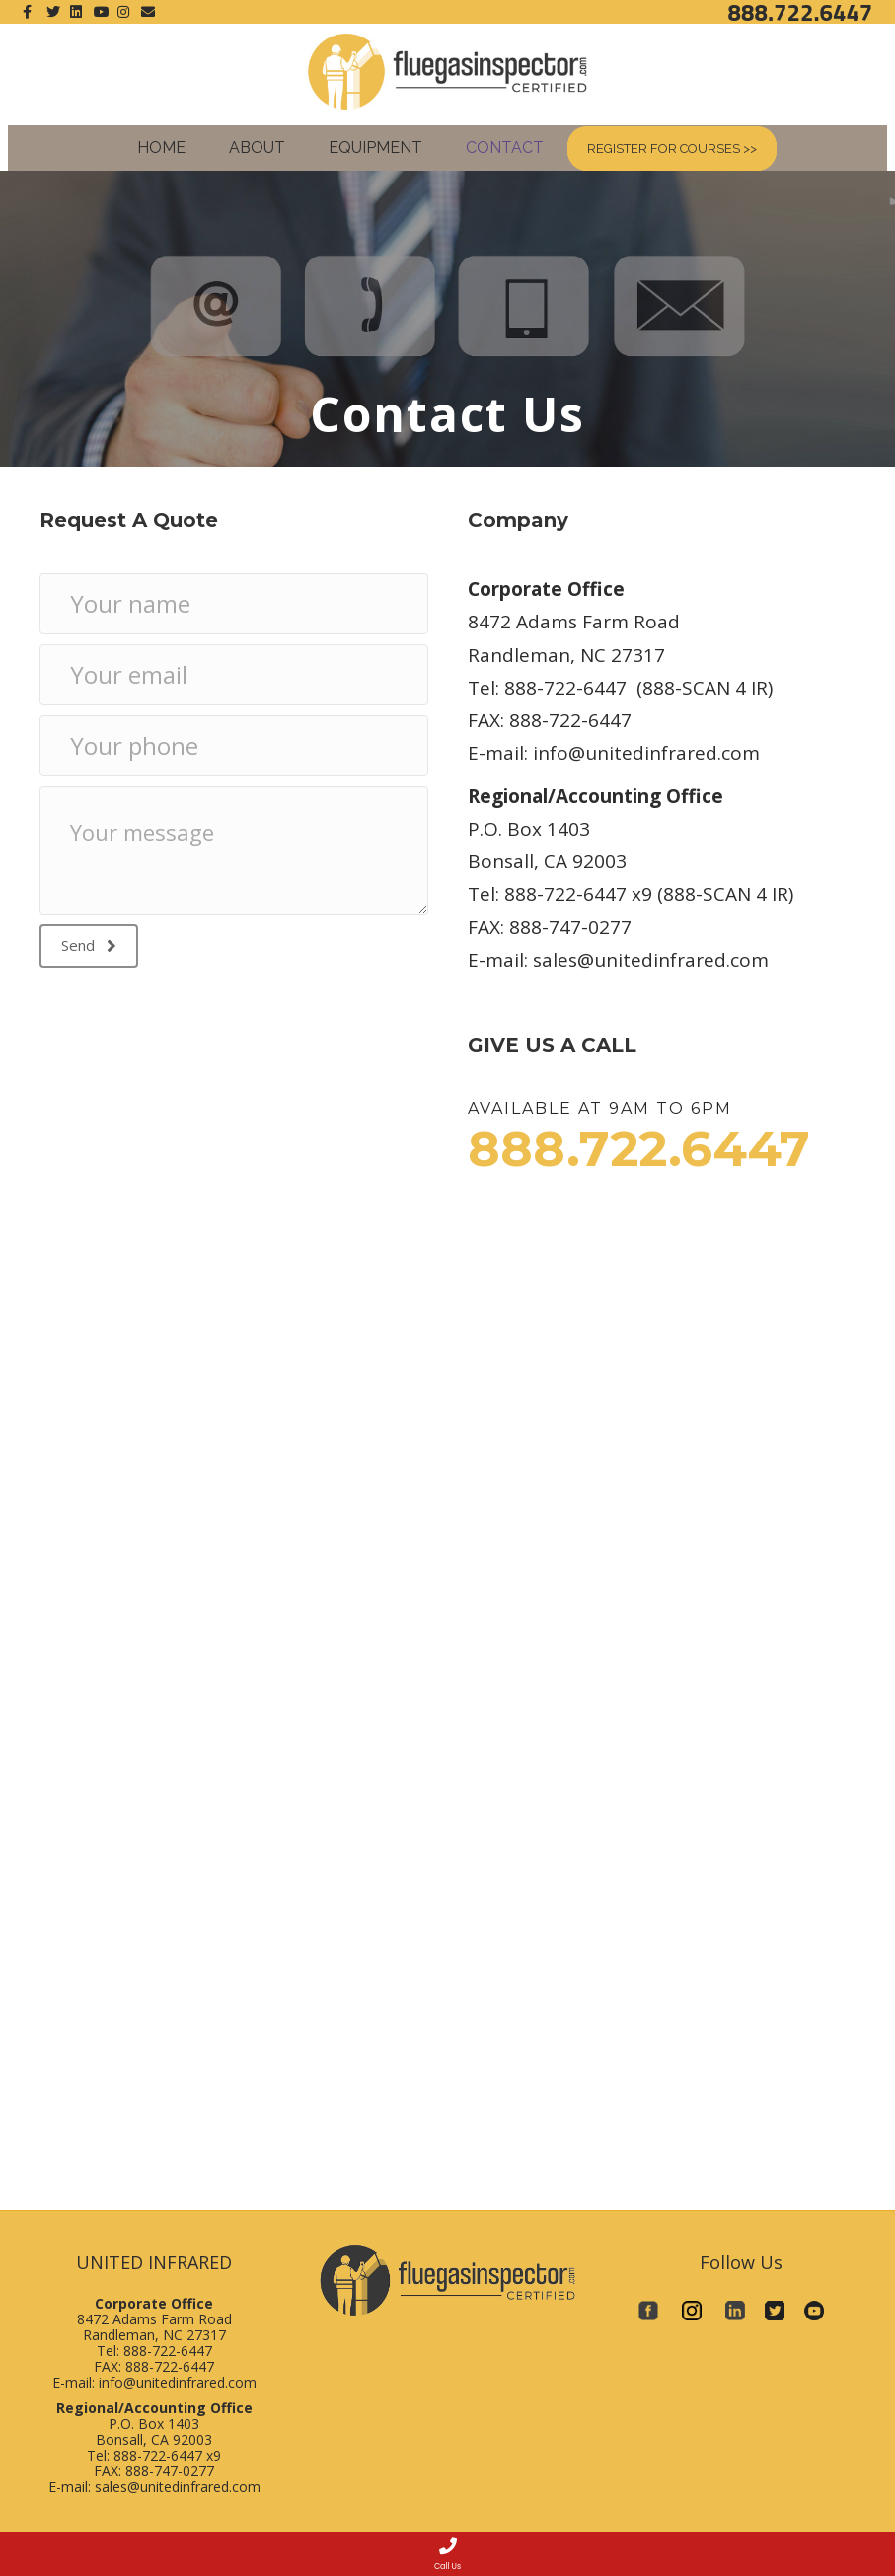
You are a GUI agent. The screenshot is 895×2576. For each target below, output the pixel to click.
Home (161, 147)
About (257, 147)
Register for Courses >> (672, 148)
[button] (88, 946)
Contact (505, 147)
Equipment (375, 147)
